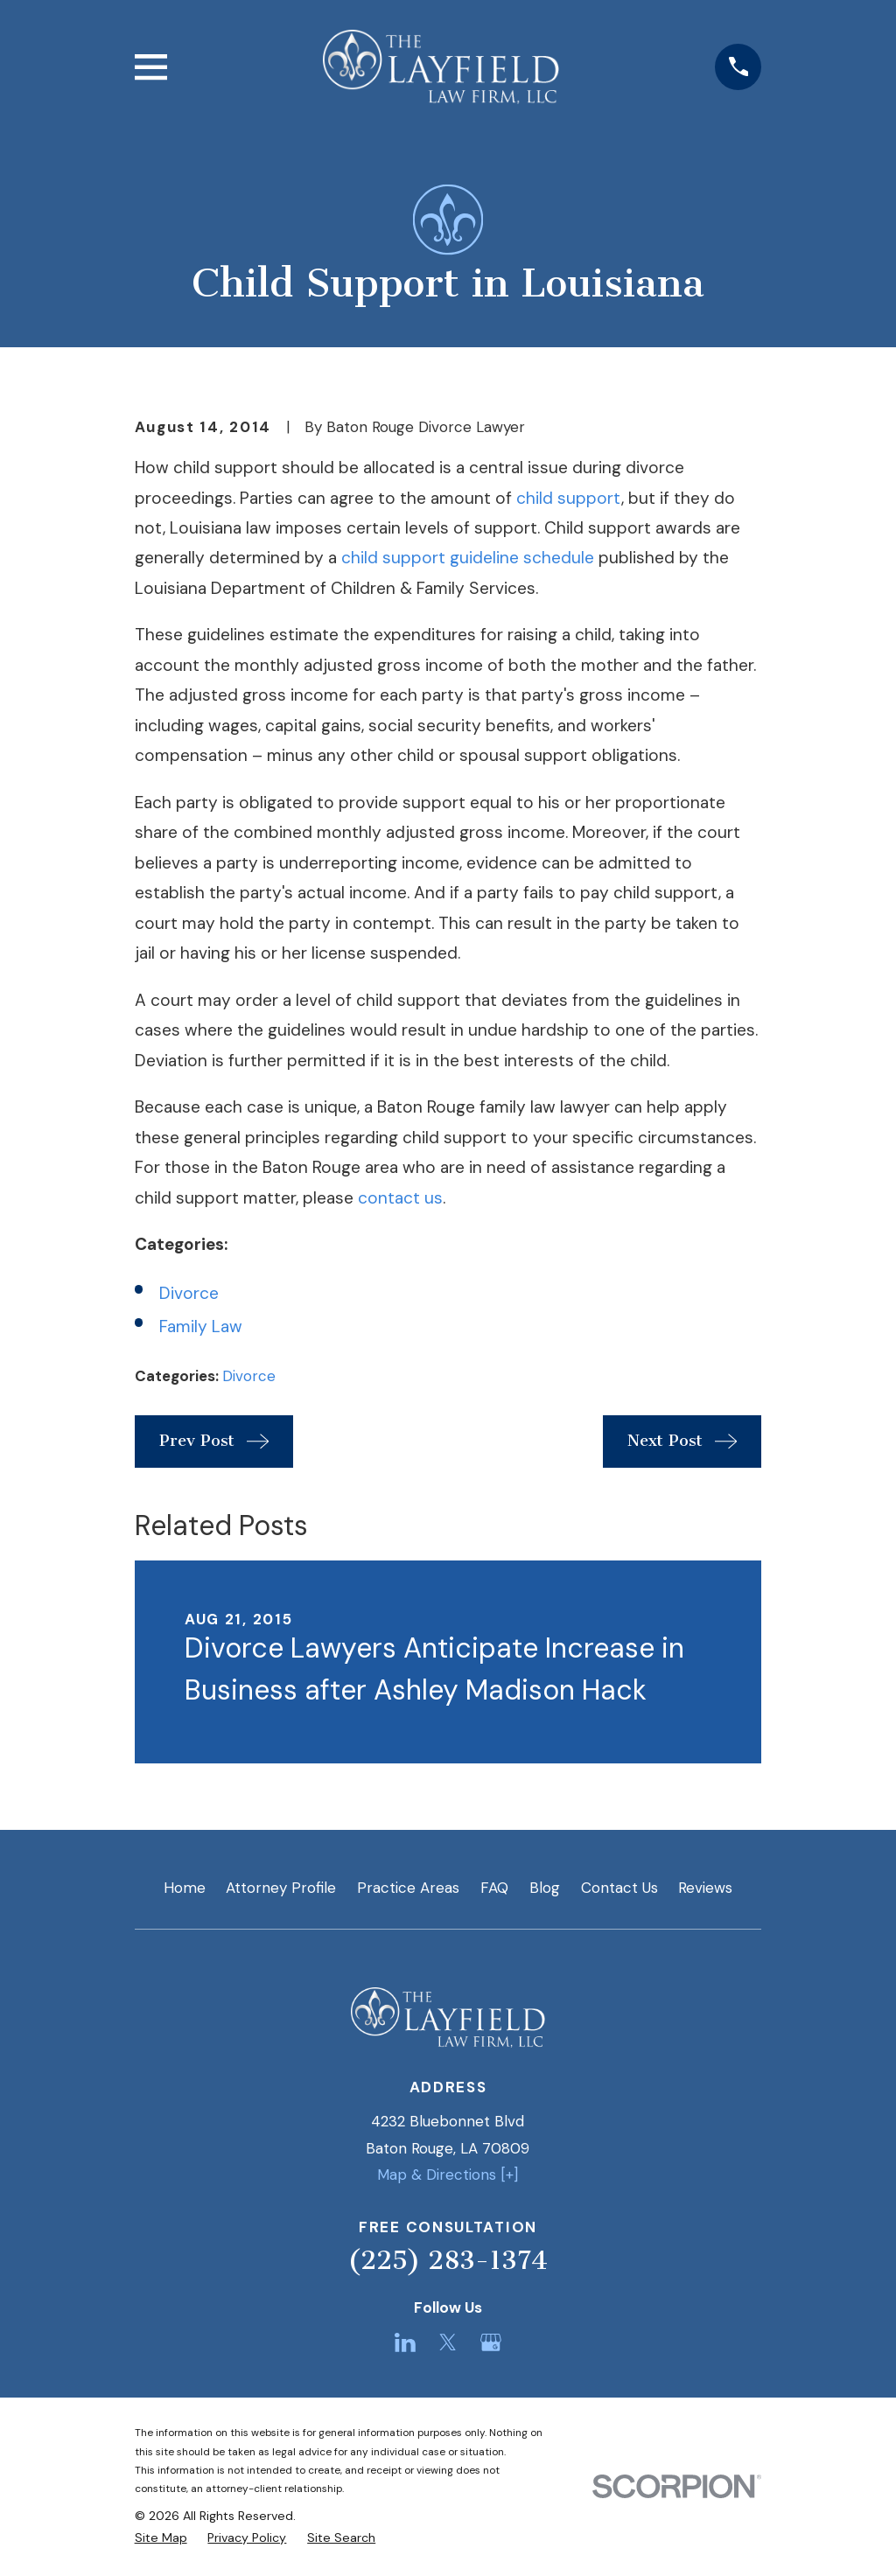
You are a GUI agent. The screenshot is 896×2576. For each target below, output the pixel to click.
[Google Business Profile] (490, 2342)
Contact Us (619, 1887)
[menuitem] (161, 2538)
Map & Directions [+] (447, 2174)
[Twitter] (448, 2342)
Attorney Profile (281, 1887)
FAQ (494, 1887)
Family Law (200, 1326)
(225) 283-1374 (447, 2260)
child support (568, 498)
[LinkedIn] (405, 2342)
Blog (544, 1887)
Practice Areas (408, 1887)
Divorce (189, 1293)
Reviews (705, 1887)
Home (185, 1887)
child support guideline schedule (467, 558)
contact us (400, 1198)
